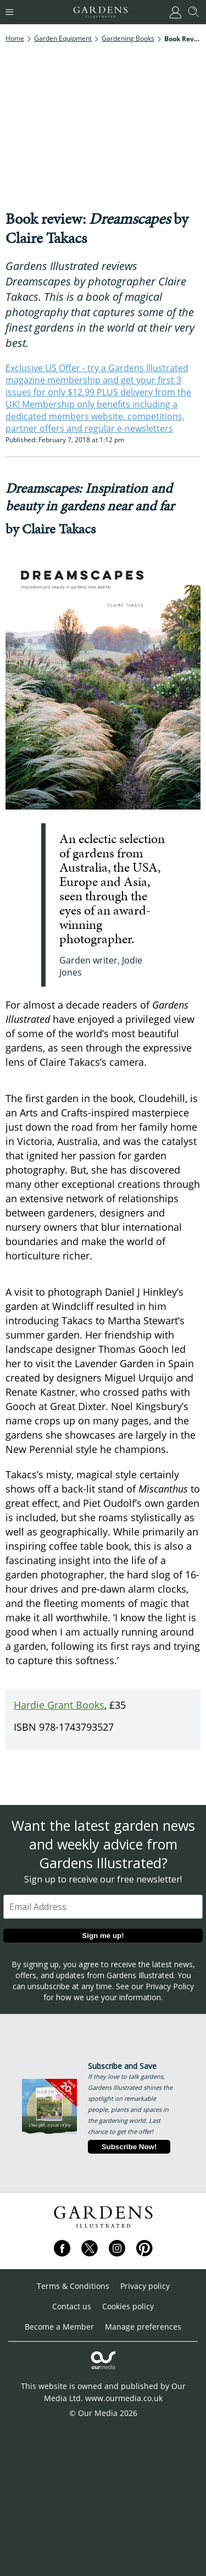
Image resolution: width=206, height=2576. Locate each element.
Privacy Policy (170, 1986)
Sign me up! (103, 1935)
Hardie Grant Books (59, 1704)
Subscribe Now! (129, 2147)
